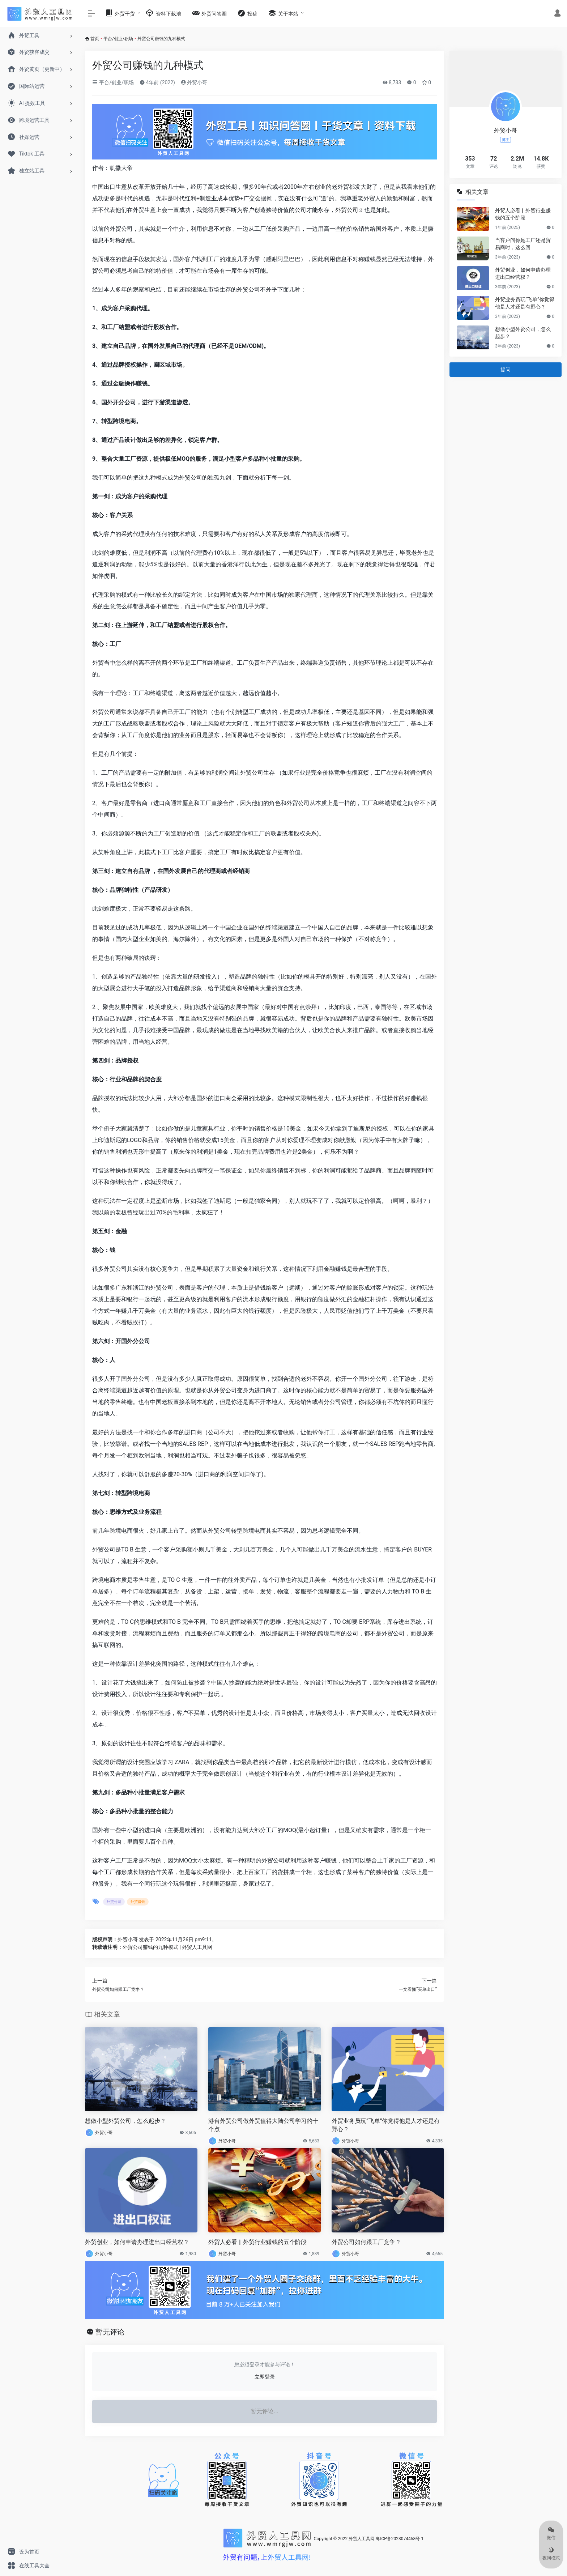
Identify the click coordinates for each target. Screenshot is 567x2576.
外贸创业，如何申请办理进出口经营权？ (137, 2242)
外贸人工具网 (362, 2539)
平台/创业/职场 (118, 38)
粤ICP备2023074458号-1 (399, 2539)
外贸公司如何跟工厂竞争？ (366, 2242)
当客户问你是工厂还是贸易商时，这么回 (523, 243)
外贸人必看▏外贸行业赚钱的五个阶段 (257, 2242)
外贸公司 (346, 209)
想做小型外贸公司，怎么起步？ (125, 2120)
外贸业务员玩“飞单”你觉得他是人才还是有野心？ (386, 2125)
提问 (505, 369)
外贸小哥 (194, 82)
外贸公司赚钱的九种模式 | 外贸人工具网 (167, 1947)
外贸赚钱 (138, 1902)
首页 (94, 38)
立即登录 (265, 2377)
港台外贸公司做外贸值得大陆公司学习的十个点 (263, 2125)
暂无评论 (109, 2332)
